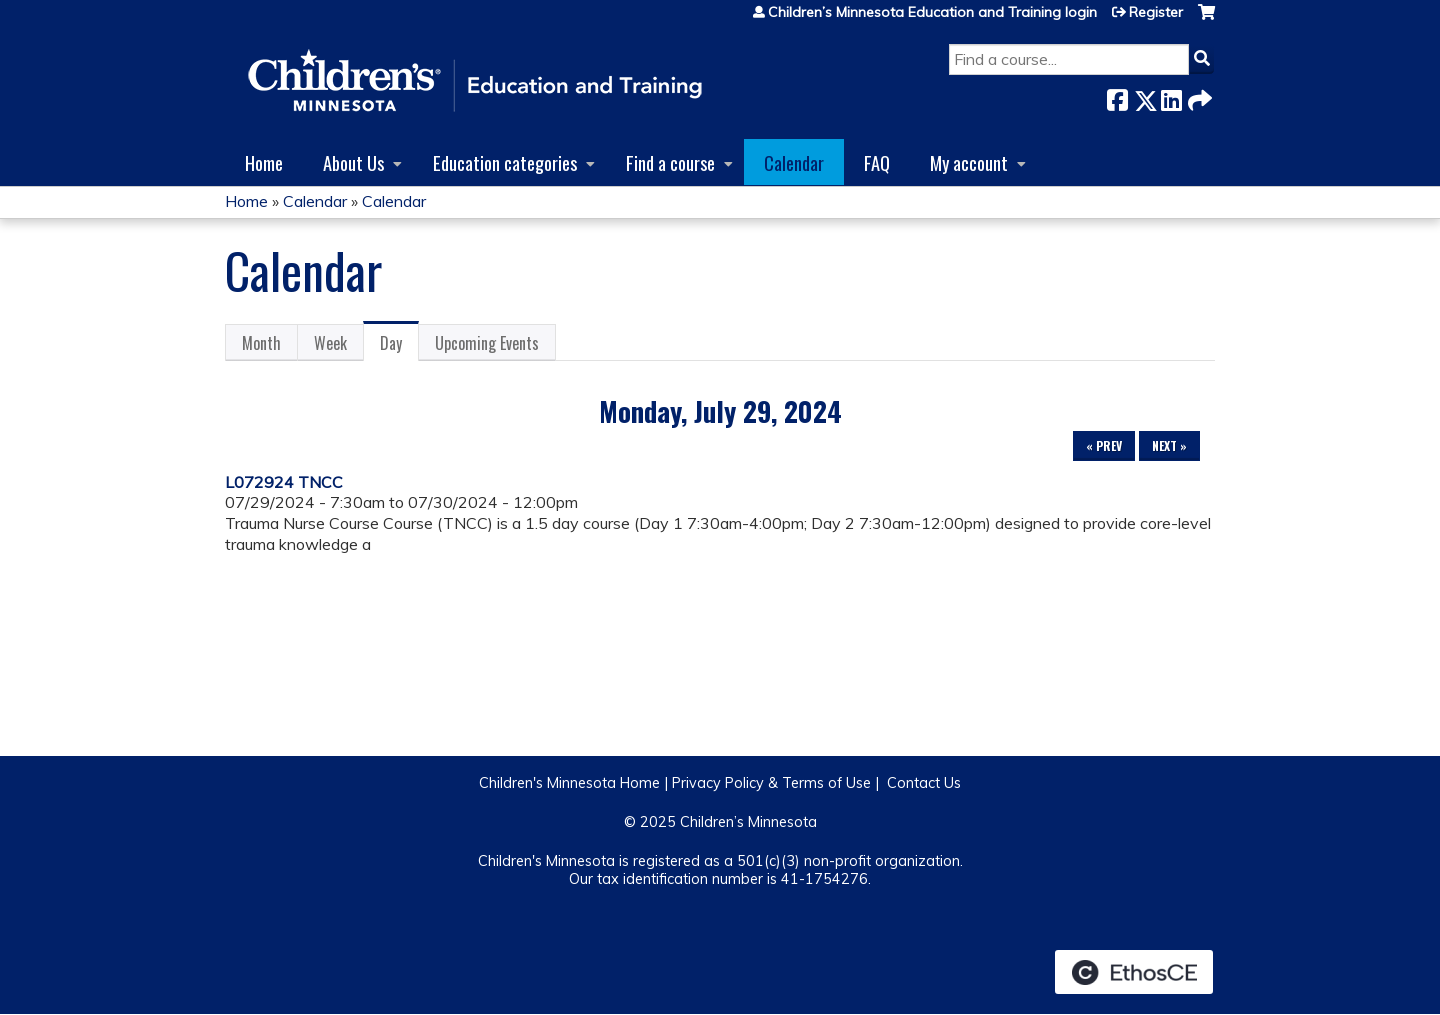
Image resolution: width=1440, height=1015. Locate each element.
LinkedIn (1171, 96)
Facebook (1117, 96)
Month (261, 343)
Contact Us (924, 783)
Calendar (794, 162)
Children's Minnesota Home (569, 783)
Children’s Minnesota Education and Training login (932, 12)
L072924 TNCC (284, 482)
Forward (1198, 96)
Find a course (670, 162)
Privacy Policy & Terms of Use (771, 783)
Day (399, 346)
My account (969, 162)
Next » (1169, 445)
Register (1156, 12)
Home (264, 162)
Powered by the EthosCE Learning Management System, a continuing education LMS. (1134, 972)
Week (330, 343)
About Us (353, 162)
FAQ (877, 162)
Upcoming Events (487, 343)
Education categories (505, 162)
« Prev (1104, 445)
